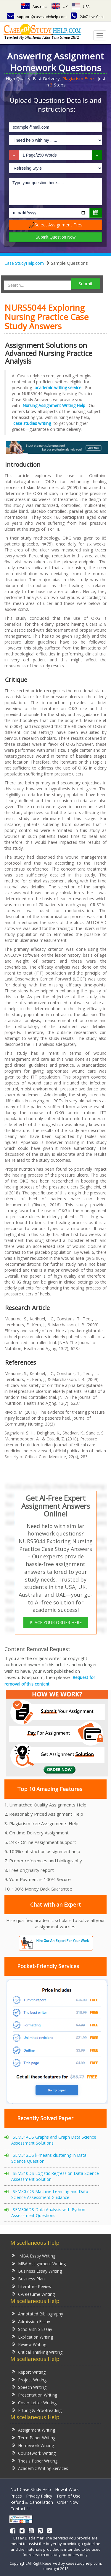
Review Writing (29, 2344)
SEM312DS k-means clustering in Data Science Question (48, 2158)
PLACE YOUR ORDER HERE (56, 1622)
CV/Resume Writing (33, 2294)
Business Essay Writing (37, 2271)
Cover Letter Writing (34, 2402)
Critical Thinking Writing (37, 2352)
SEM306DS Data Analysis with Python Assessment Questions (48, 2212)
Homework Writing (33, 2445)
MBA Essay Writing (33, 2255)
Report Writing (29, 2372)
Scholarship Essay (32, 2329)
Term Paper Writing (33, 2437)
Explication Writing (32, 2337)
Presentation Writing (34, 2394)
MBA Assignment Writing (39, 2263)
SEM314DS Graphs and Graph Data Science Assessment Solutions (53, 2140)
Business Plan (28, 2278)
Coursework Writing (34, 2453)
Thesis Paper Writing (34, 2460)
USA (81, 6)
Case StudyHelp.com (24, 263)
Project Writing (29, 2379)
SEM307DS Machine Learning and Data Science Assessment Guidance (49, 2194)
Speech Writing (29, 2387)
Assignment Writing (33, 2430)
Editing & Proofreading (37, 2410)
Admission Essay (31, 2321)
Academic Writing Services (40, 2468)
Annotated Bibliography (37, 2313)
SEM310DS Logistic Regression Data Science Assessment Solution (55, 2176)
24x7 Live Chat (87, 16)
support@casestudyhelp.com (37, 16)
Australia (34, 6)
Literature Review (32, 2286)
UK (59, 6)
